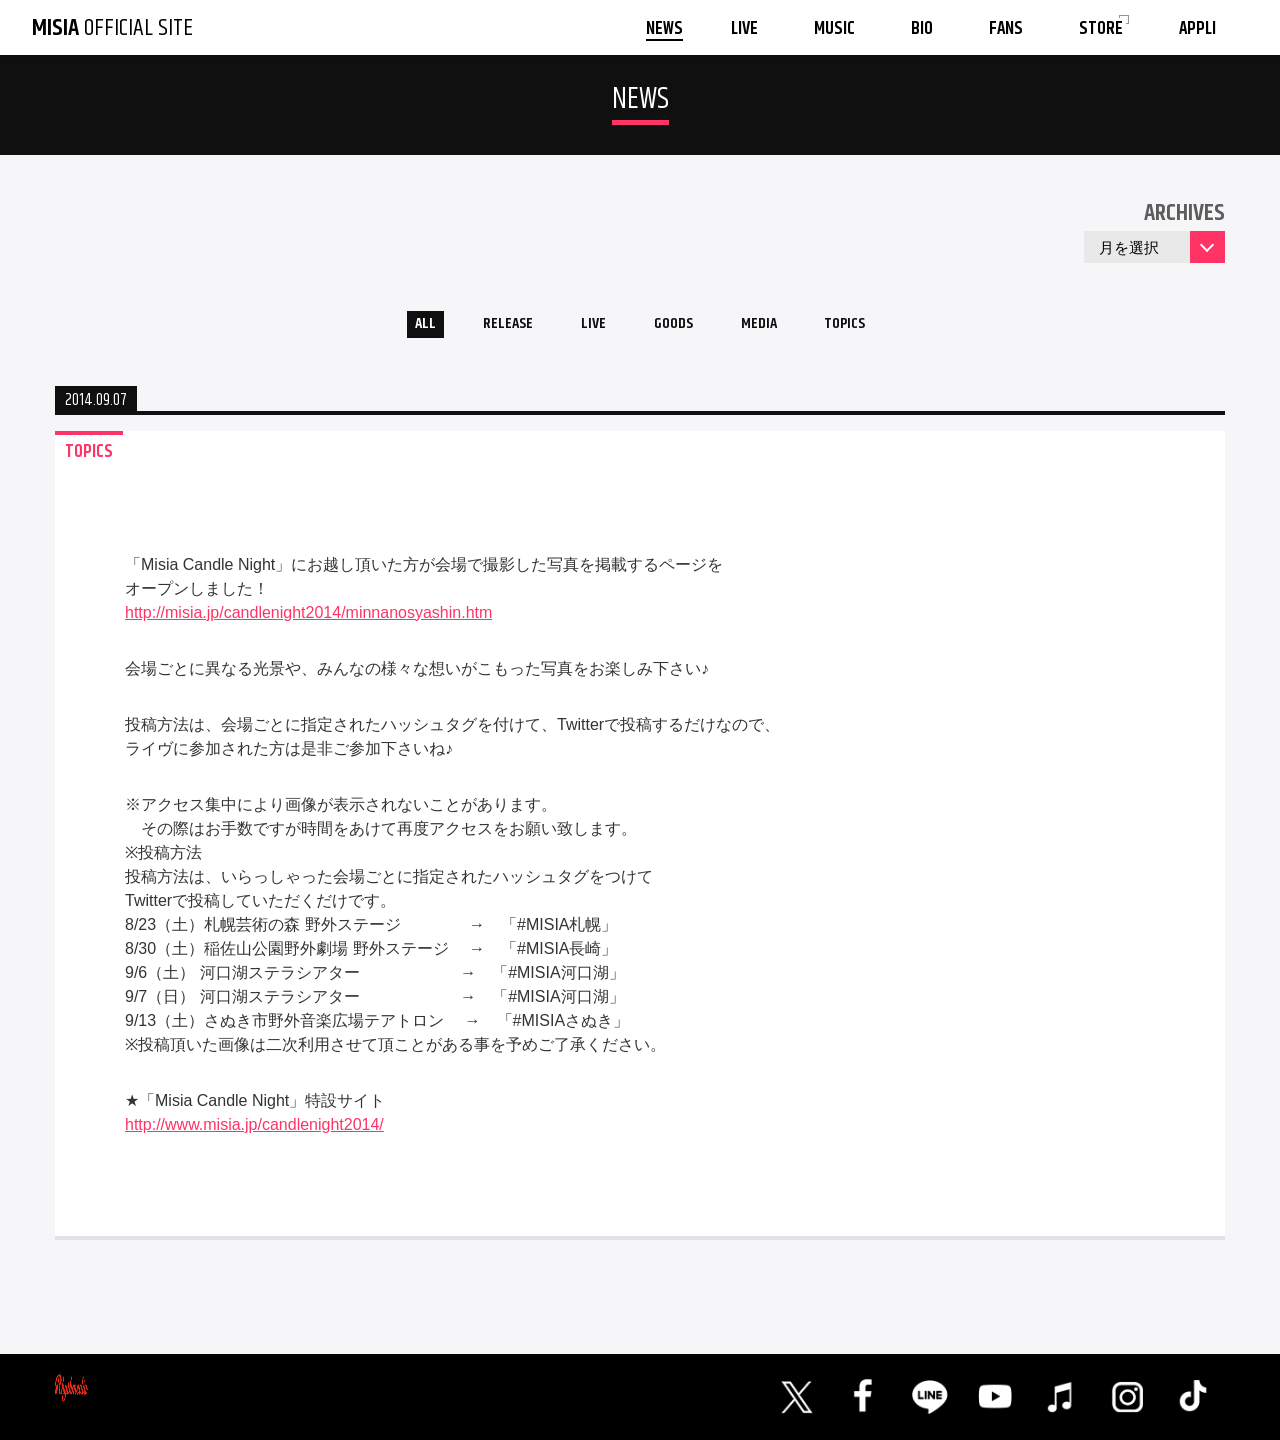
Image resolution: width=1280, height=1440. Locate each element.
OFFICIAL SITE (112, 28)
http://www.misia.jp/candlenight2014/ (254, 1131)
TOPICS (872, 328)
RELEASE (489, 328)
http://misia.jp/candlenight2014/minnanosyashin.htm (308, 619)
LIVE (585, 328)
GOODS (676, 328)
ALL (395, 328)
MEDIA (773, 328)
